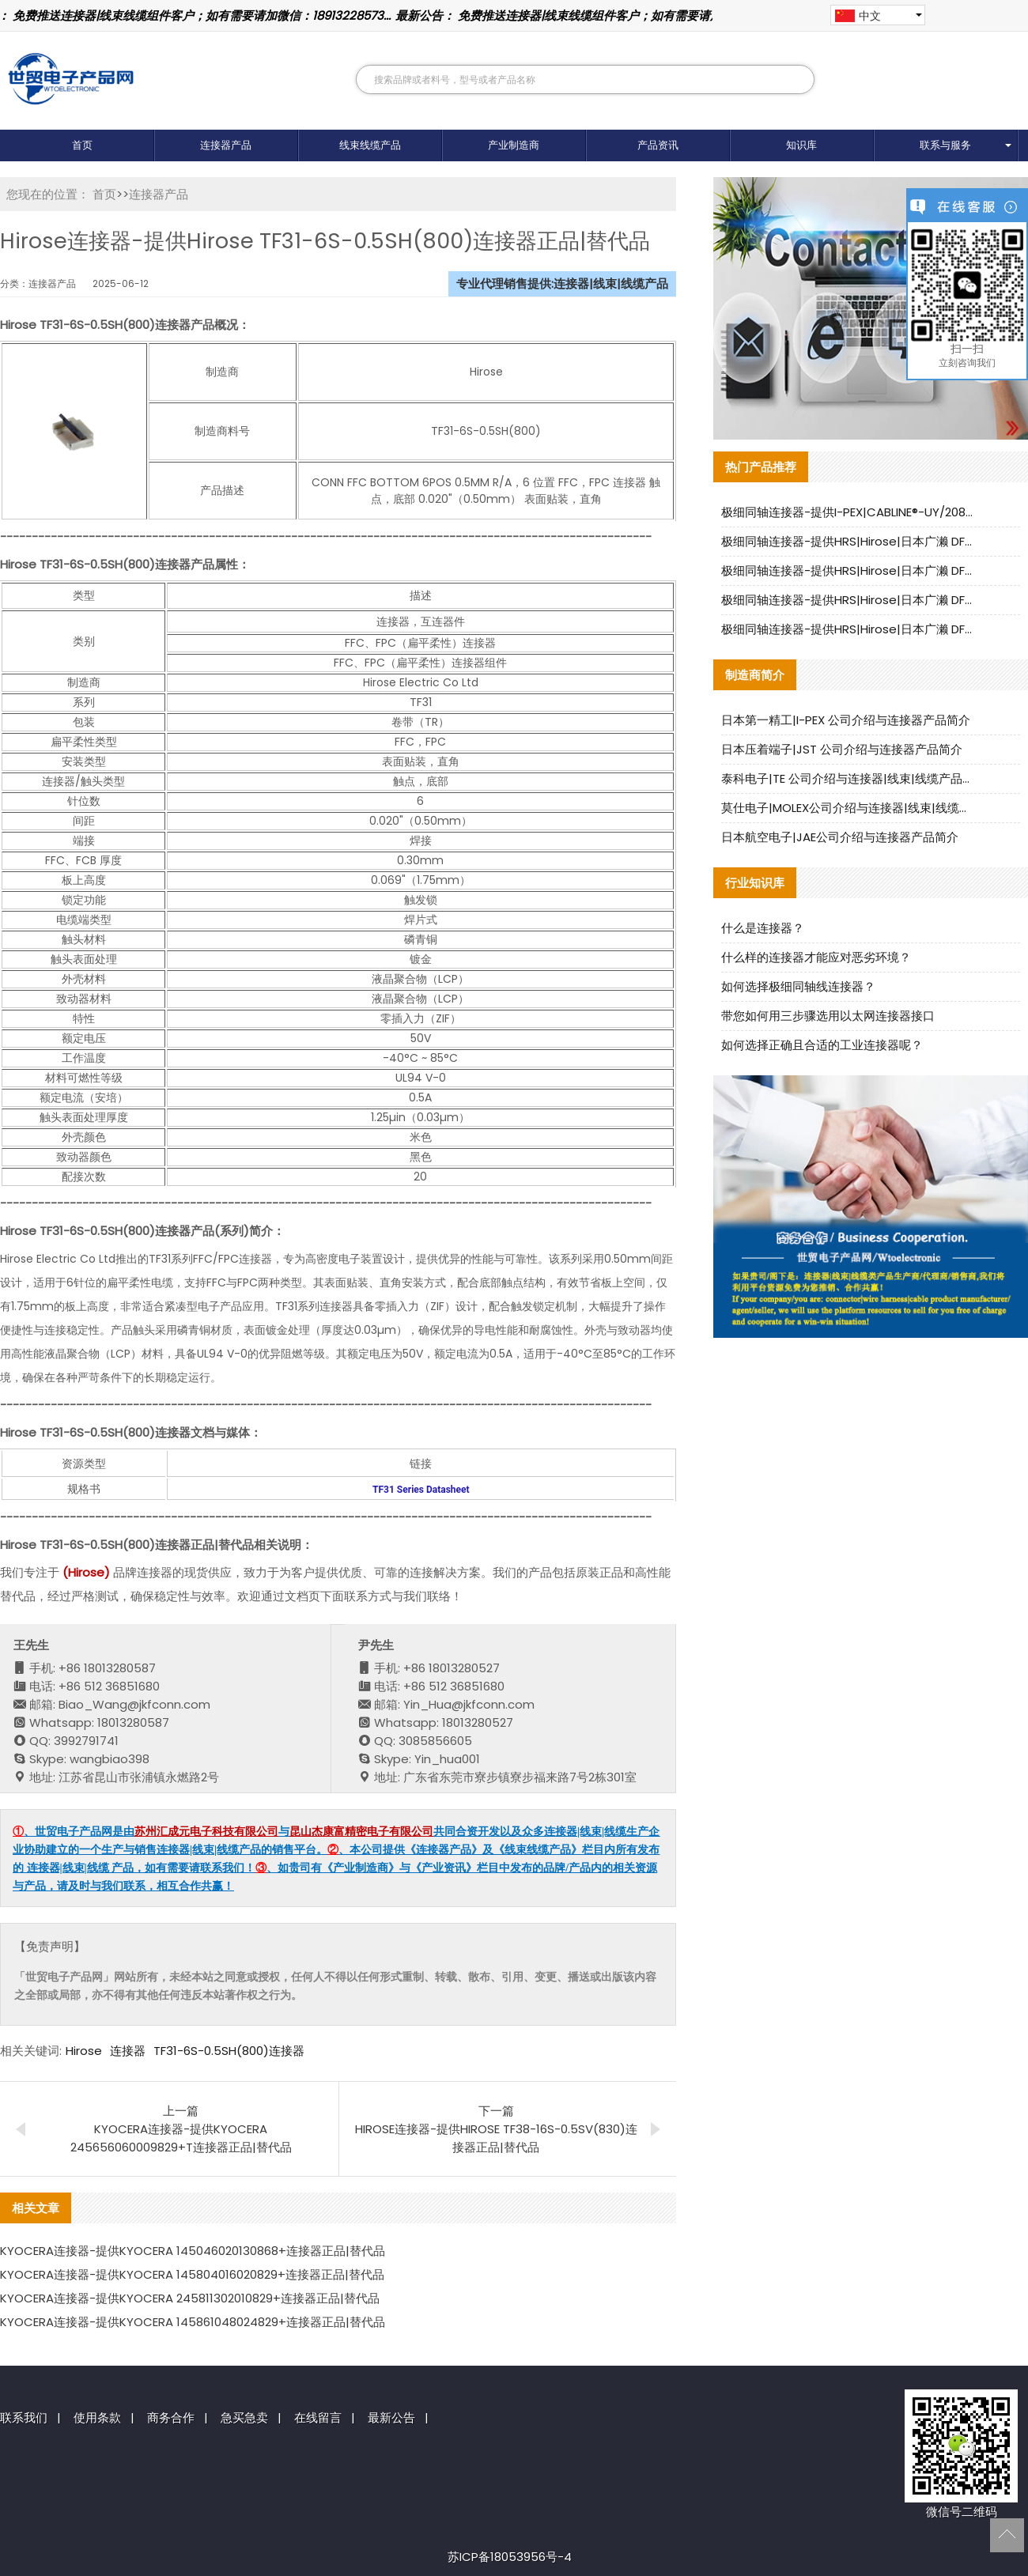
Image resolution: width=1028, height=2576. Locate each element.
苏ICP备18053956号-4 (510, 2556)
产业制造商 (513, 145)
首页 (82, 145)
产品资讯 (657, 145)
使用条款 (97, 2417)
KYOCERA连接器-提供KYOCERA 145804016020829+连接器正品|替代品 (192, 2274)
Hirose (84, 2050)
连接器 (128, 2050)
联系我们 (23, 2417)
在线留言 (318, 2417)
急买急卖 (244, 2417)
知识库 (801, 145)
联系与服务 (945, 145)
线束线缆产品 (370, 145)
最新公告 (391, 2417)
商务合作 (171, 2417)
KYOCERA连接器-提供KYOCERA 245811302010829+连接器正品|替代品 (190, 2298)
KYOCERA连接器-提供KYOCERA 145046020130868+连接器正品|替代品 (192, 2250)
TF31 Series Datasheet (420, 1489)
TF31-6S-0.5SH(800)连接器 (228, 2050)
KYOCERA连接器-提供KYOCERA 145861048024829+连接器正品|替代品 (192, 2321)
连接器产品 (225, 145)
